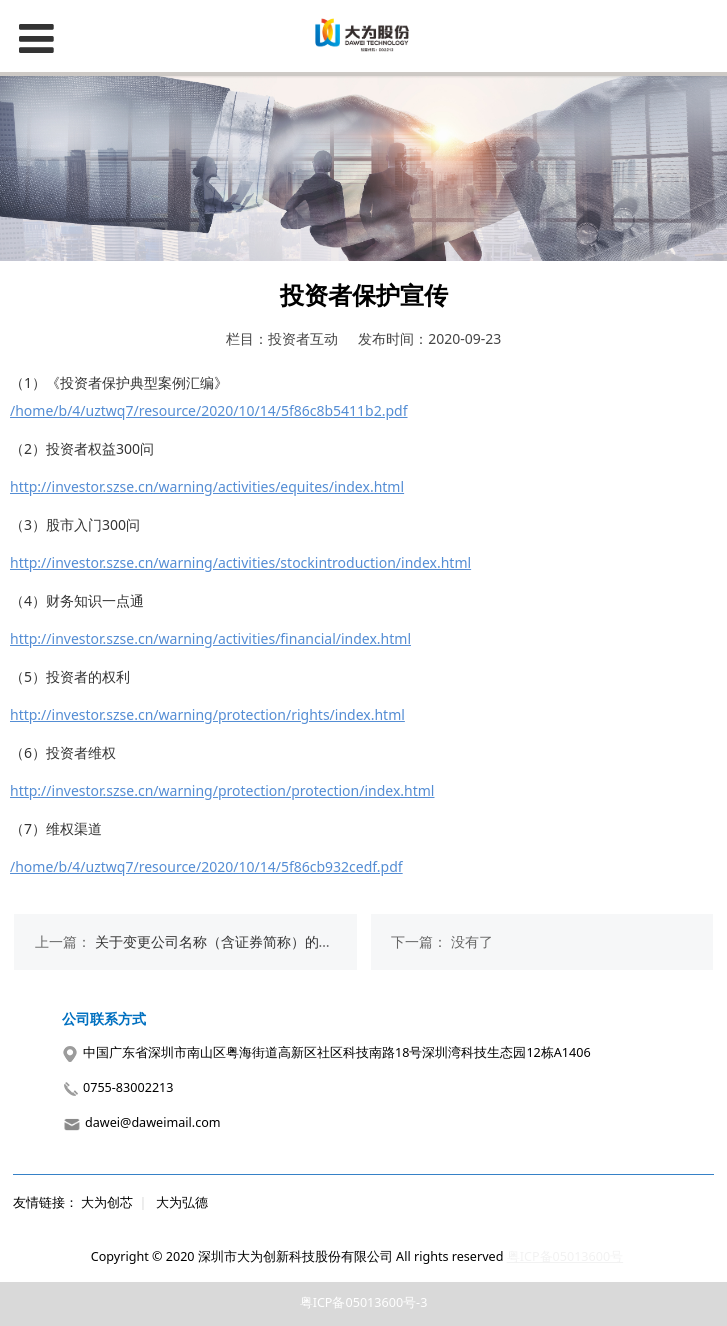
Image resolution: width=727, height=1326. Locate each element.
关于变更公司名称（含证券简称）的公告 (221, 941)
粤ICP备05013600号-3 (364, 1302)
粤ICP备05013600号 (565, 1256)
